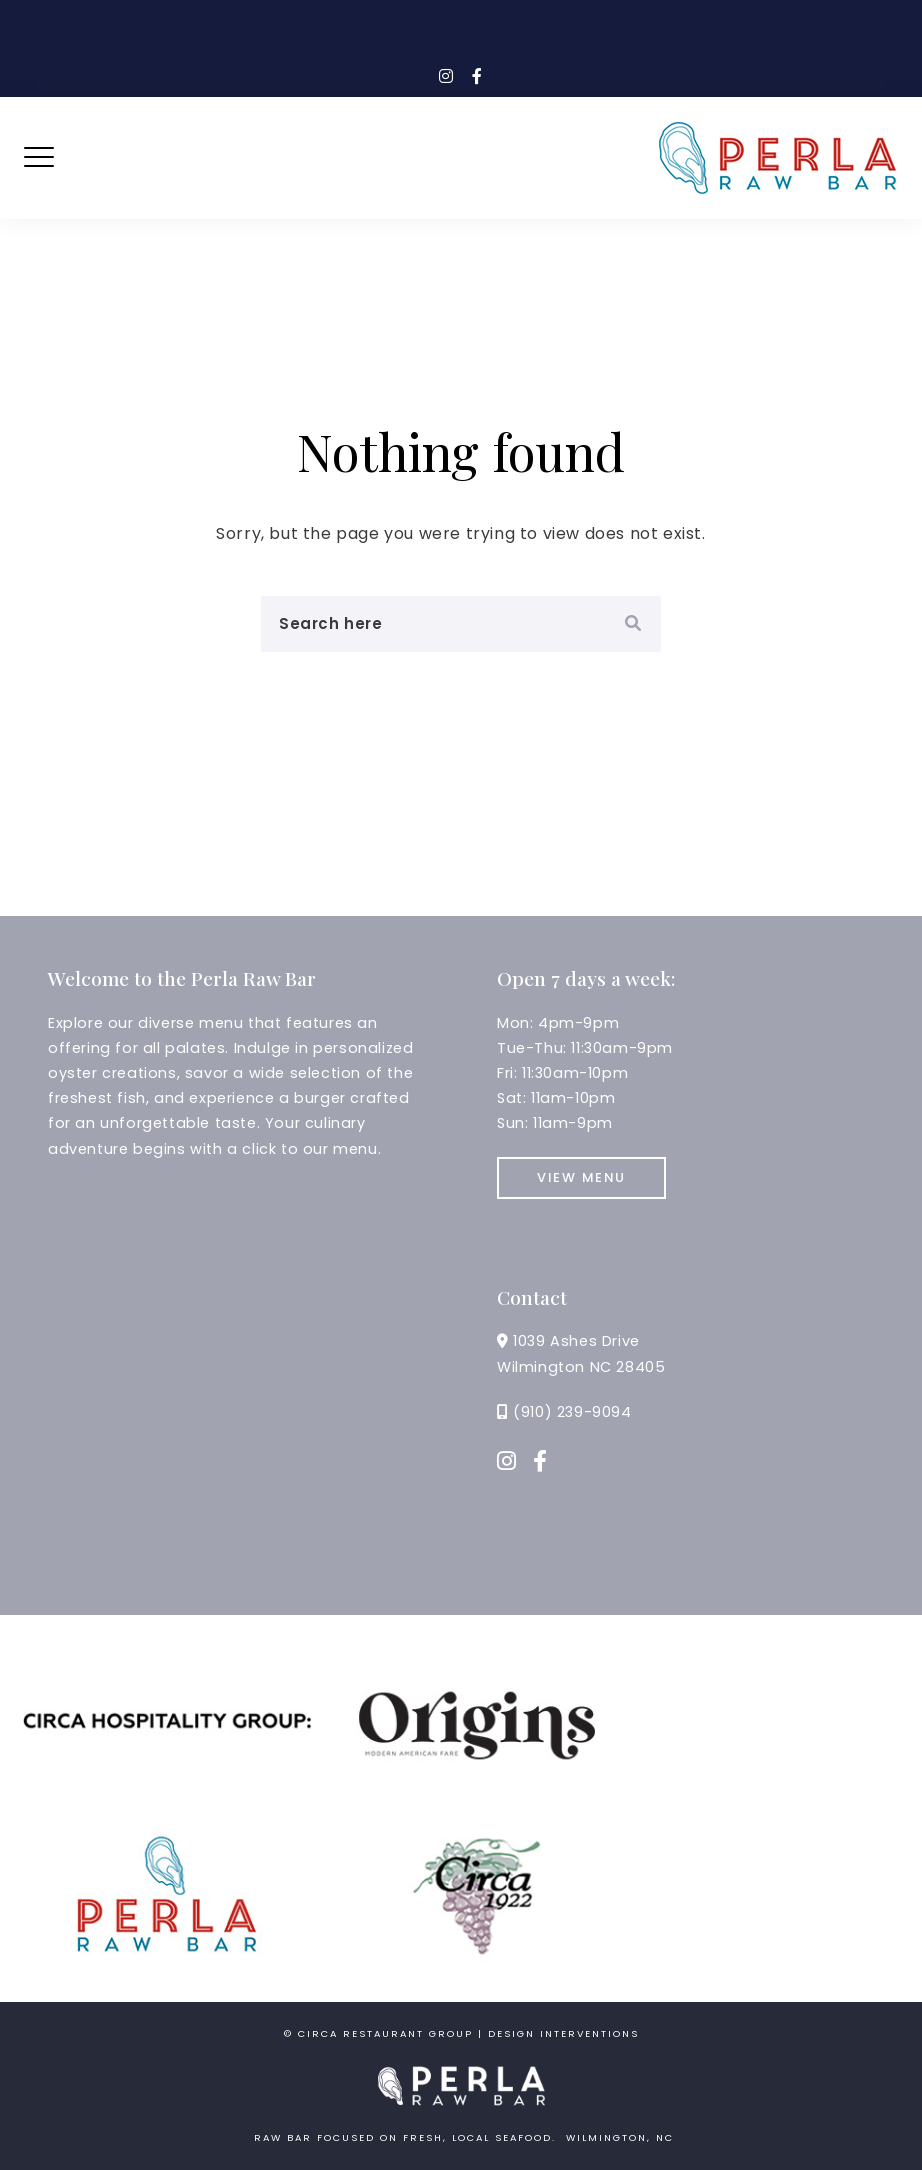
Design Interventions (563, 2033)
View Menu (581, 1177)
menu (355, 1149)
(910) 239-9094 (572, 1412)
